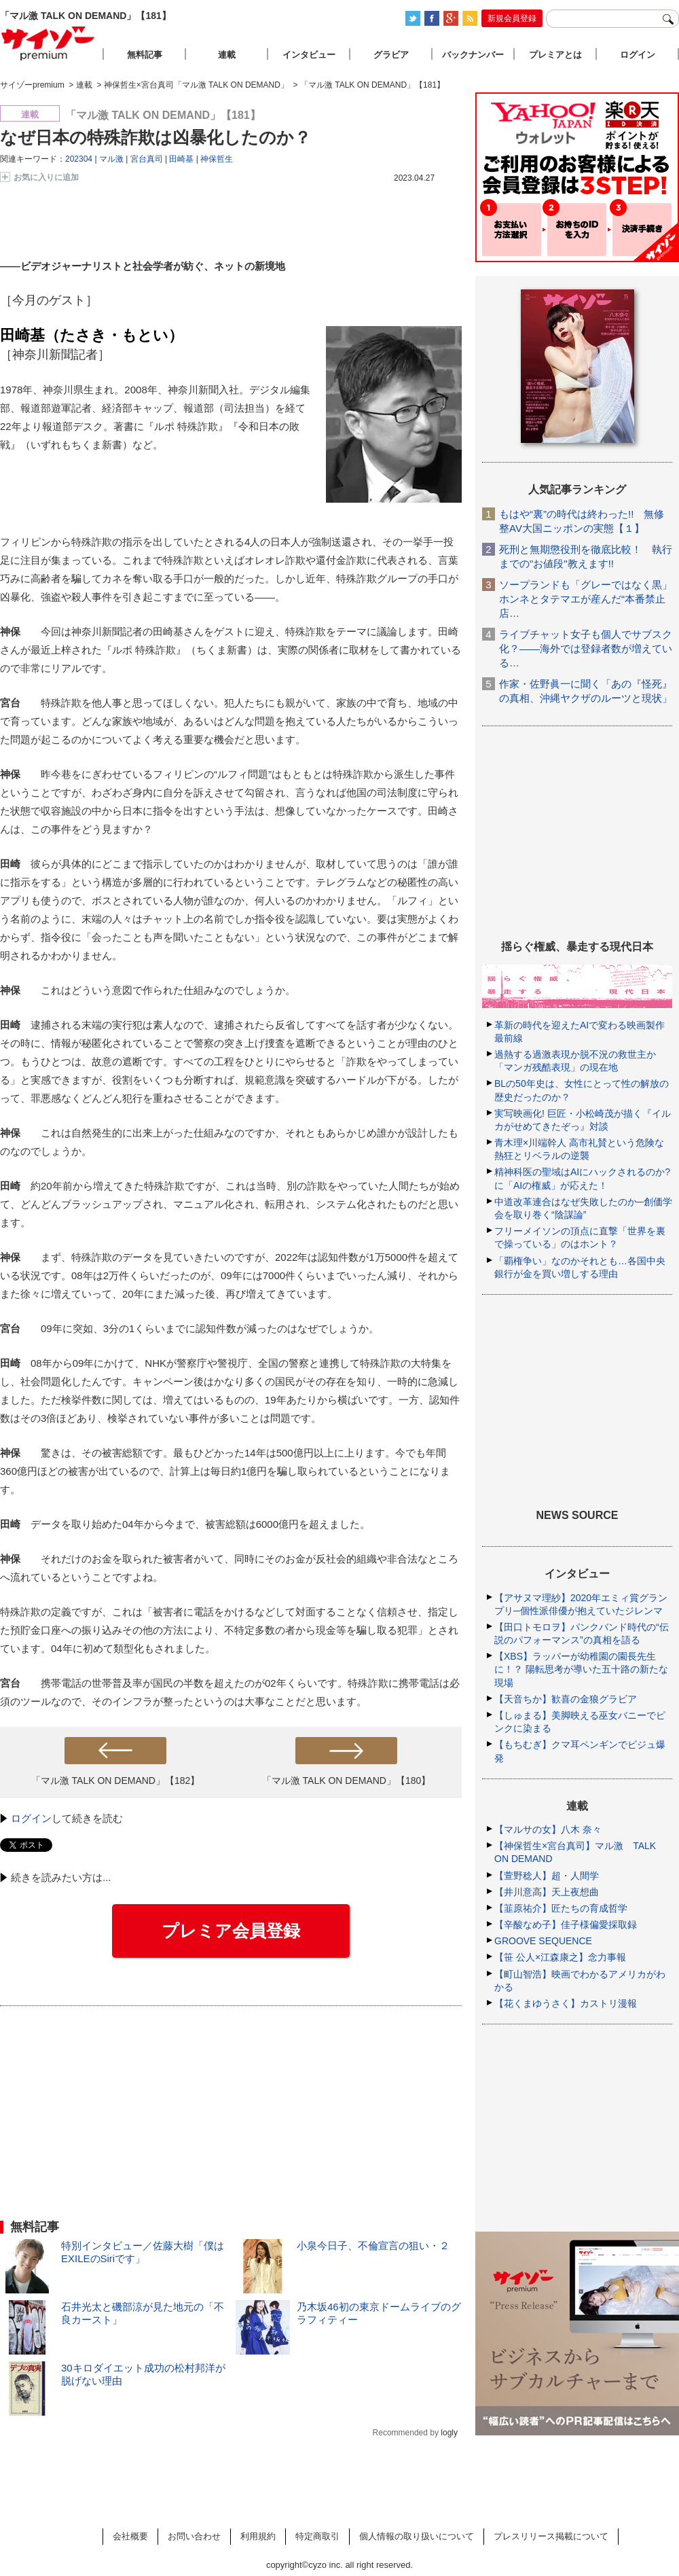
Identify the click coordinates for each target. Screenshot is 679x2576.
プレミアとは (555, 55)
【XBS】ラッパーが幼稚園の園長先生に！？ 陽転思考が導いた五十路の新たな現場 (581, 1669)
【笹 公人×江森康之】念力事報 (560, 1957)
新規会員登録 (512, 18)
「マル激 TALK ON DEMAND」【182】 (115, 1780)
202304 (78, 159)
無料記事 (144, 55)
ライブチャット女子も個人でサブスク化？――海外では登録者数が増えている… (585, 648)
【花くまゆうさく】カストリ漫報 (565, 2003)
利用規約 (258, 2536)
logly (449, 2432)
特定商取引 (317, 2536)
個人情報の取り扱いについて (416, 2536)
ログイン (31, 1818)
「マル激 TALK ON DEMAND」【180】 (346, 1780)
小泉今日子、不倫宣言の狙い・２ (373, 2245)
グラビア (391, 55)
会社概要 (130, 2536)
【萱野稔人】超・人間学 (546, 1875)
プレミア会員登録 (231, 1930)
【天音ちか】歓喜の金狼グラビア (565, 1699)
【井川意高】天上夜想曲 (546, 1891)
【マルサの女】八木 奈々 (548, 1829)
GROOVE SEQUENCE (543, 1940)
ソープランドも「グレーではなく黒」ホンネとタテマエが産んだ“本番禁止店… (585, 599)
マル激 (111, 159)
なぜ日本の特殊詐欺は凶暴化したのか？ (155, 137)
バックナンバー (473, 55)
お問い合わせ (194, 2536)
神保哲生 (216, 159)
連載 (227, 55)
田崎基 (181, 159)
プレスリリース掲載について (551, 2536)
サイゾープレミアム (48, 43)
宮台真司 (146, 159)
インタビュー (308, 55)
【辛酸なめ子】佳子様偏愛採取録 (565, 1924)
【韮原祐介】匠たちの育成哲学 (560, 1908)
